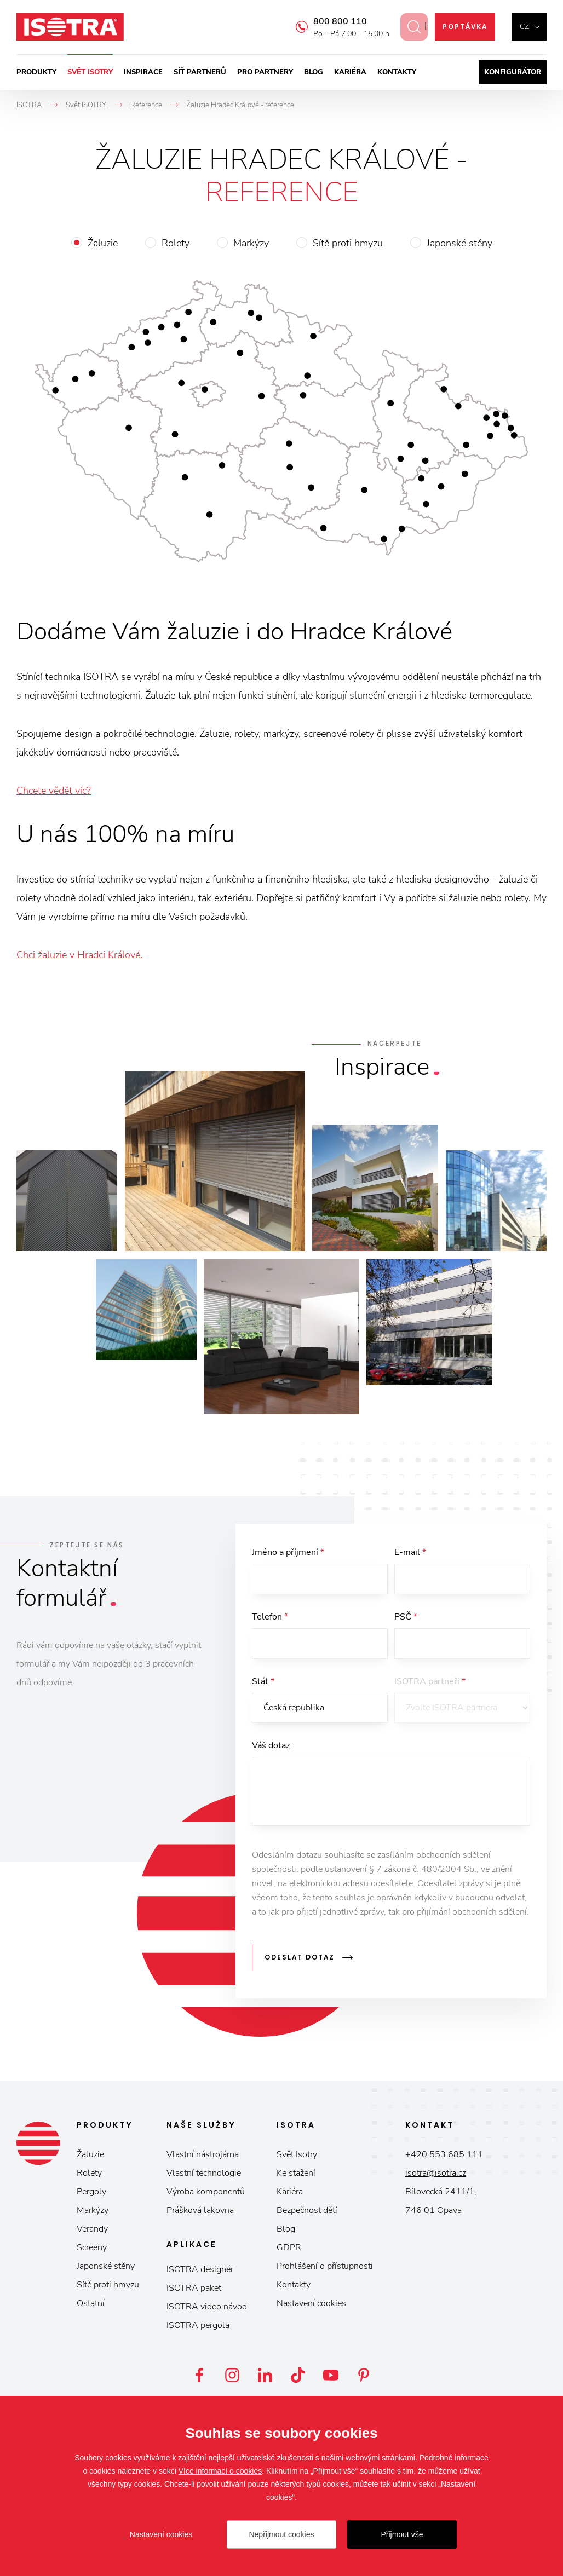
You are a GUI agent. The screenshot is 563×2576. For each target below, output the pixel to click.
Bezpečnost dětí (307, 2210)
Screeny (92, 2247)
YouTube (331, 2375)
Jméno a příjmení (288, 1552)
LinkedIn (265, 2375)
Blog (313, 72)
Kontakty (396, 72)
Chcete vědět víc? (53, 790)
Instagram (232, 2375)
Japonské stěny (459, 243)
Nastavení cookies (311, 2303)
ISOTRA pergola (197, 2325)
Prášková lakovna (200, 2210)
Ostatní (91, 2303)
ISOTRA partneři (430, 1681)
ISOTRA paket (193, 2288)
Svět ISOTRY (90, 72)
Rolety (175, 243)
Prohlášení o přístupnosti (325, 2266)
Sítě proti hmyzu (348, 243)
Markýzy (251, 243)
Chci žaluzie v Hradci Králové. (79, 954)
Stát (263, 1681)
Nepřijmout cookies (281, 2534)
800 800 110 (331, 21)
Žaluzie (103, 243)
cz (524, 26)
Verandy (92, 2229)
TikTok (298, 2375)
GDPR (289, 2247)
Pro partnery (265, 72)
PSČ (405, 1617)
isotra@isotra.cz (435, 2173)
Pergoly (91, 2192)
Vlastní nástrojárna (202, 2154)
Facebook (199, 2375)
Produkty (36, 72)
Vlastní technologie (203, 2173)
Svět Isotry (297, 2154)
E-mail (410, 1552)
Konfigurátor (512, 72)
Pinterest (364, 2375)
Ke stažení (296, 2173)
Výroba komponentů (205, 2192)
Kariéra (350, 72)
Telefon (270, 1617)
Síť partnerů (200, 72)
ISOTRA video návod (206, 2307)
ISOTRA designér (199, 2269)
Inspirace (143, 72)
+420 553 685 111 (444, 2154)
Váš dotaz (271, 1746)
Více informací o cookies (220, 2470)
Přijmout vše (402, 2534)
